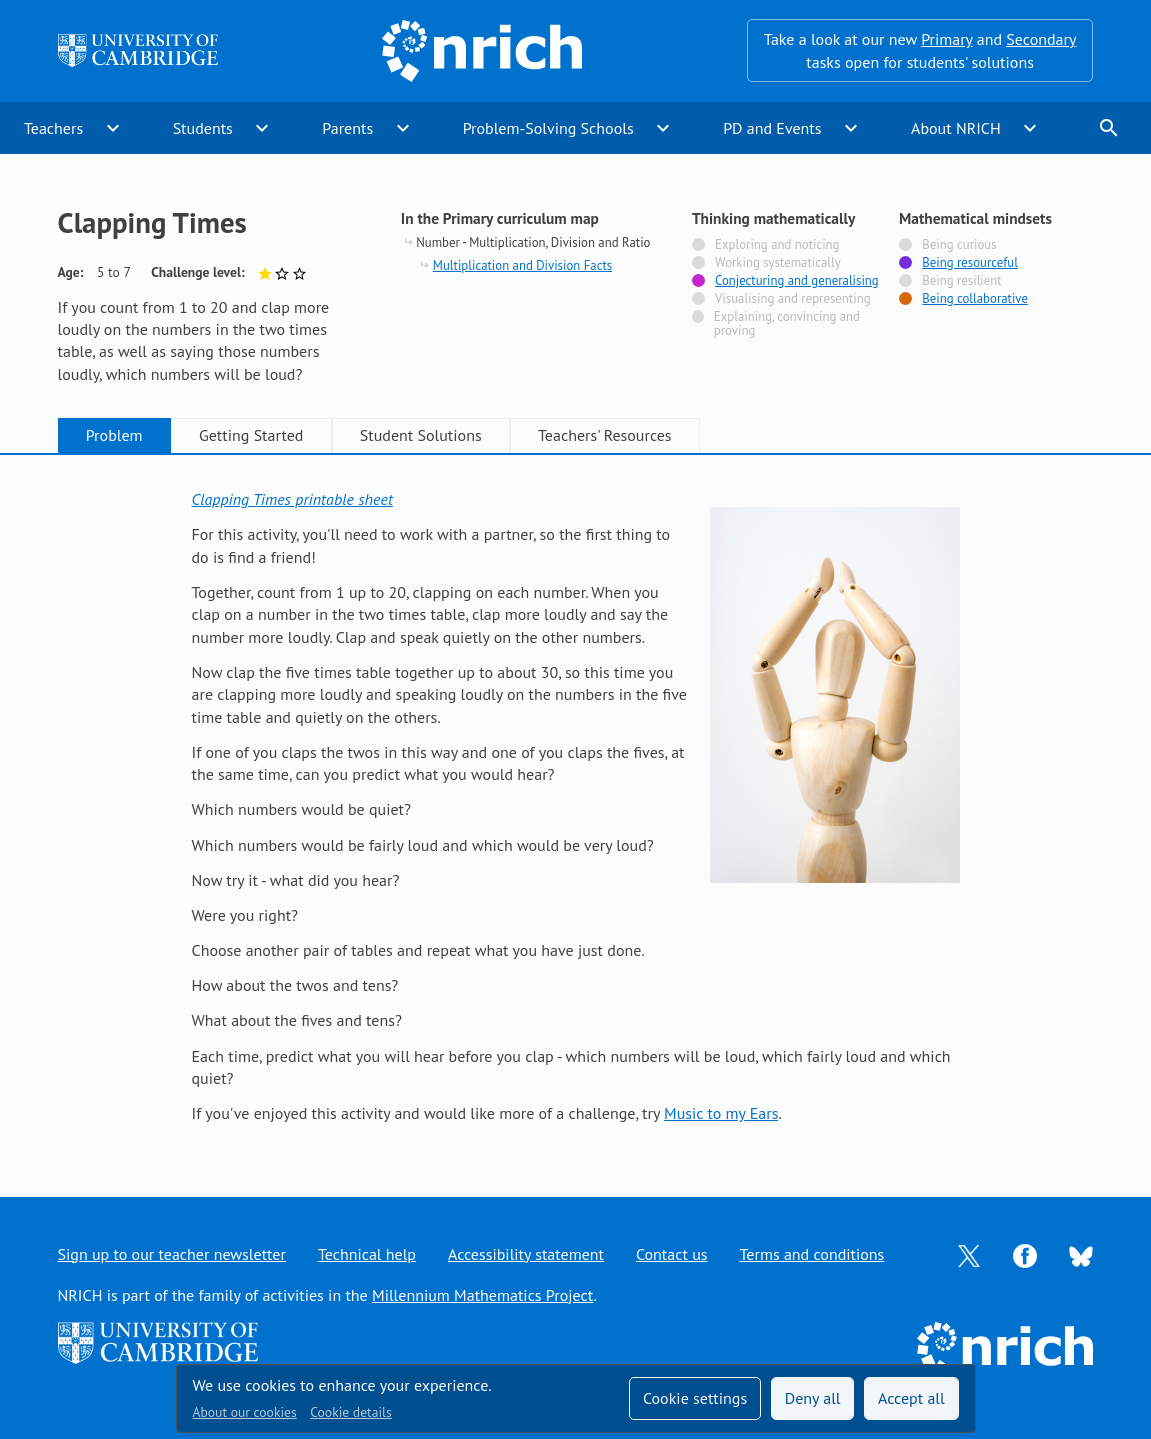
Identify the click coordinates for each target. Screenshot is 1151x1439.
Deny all (813, 1398)
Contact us (672, 1254)
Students (203, 128)
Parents (347, 128)
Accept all (911, 1398)
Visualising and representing (792, 299)
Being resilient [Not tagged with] (961, 281)
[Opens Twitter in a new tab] (969, 1254)
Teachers (53, 128)
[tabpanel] (576, 806)
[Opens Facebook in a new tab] (1025, 1254)
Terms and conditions (812, 1254)
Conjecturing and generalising (797, 281)
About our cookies (245, 1412)
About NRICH (956, 128)
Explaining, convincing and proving (787, 324)
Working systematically (778, 263)
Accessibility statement (526, 1254)
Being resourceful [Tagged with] (970, 263)
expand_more (113, 128)
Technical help (367, 1254)
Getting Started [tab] (251, 435)
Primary (946, 39)
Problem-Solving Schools (548, 128)
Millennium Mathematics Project (482, 1295)
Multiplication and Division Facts (522, 265)
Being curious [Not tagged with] (959, 245)
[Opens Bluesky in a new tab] (1081, 1254)
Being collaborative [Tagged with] (975, 299)
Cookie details (350, 1412)
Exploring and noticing (777, 245)
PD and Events (772, 128)
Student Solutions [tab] (421, 435)
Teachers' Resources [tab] (605, 435)
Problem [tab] (114, 435)
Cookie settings (695, 1398)
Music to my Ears (721, 1113)
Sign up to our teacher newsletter (172, 1254)
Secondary (1041, 39)
